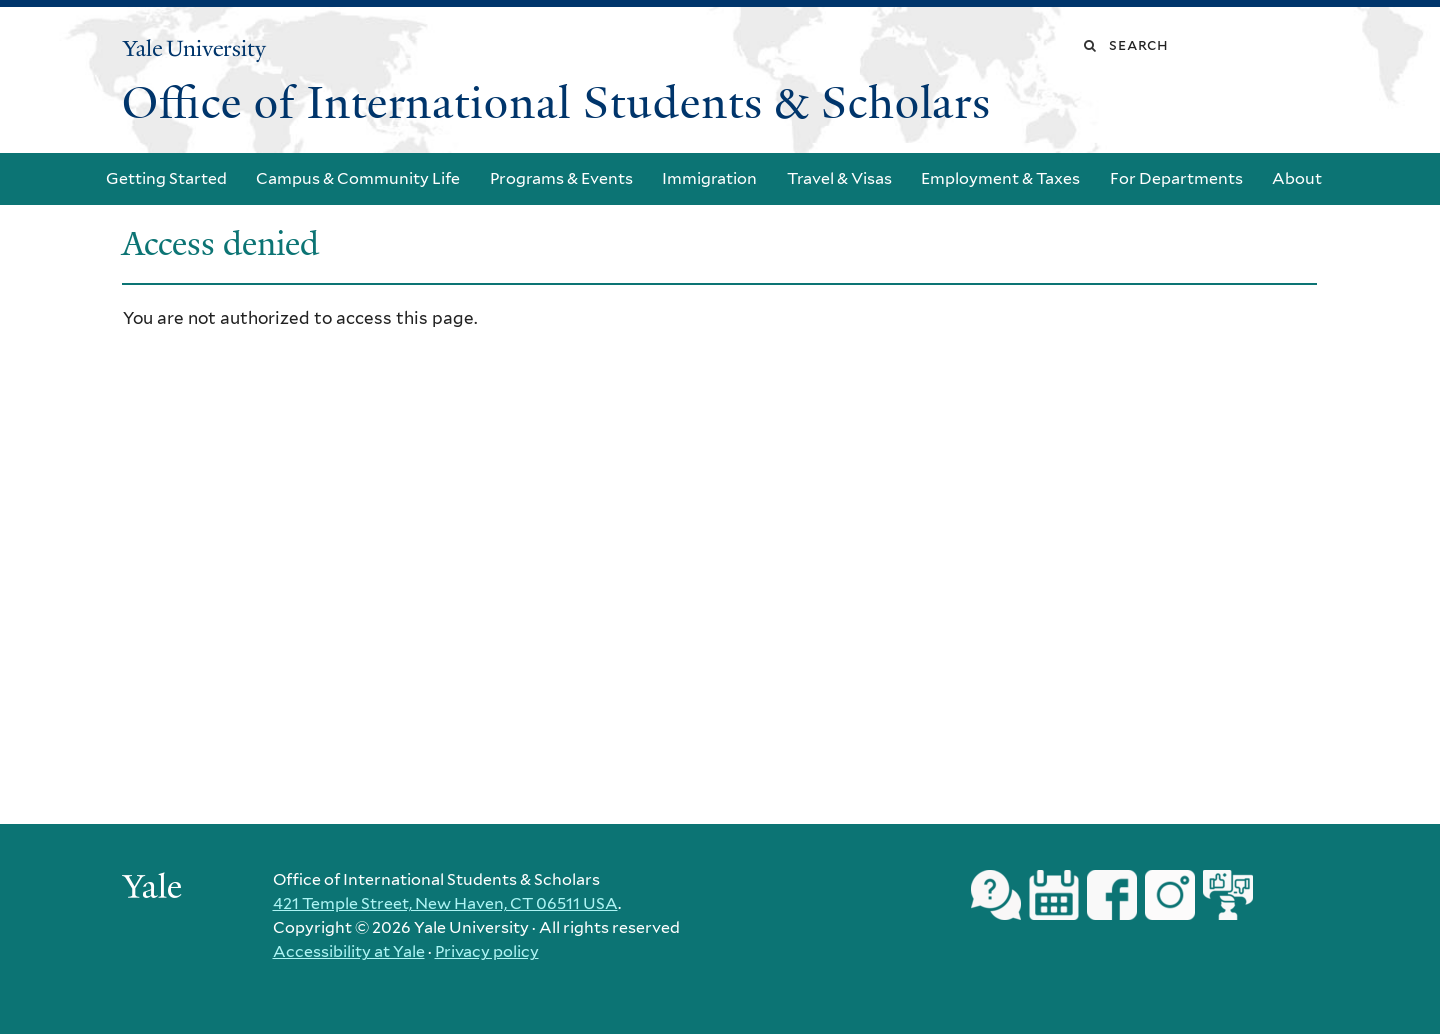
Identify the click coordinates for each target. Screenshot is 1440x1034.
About (1297, 178)
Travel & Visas (839, 178)
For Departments (1176, 178)
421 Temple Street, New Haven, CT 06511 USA (445, 903)
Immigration (709, 178)
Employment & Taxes (1000, 178)
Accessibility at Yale (349, 951)
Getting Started (166, 178)
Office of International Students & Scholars (556, 103)
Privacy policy (487, 951)
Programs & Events (561, 178)
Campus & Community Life (358, 178)
